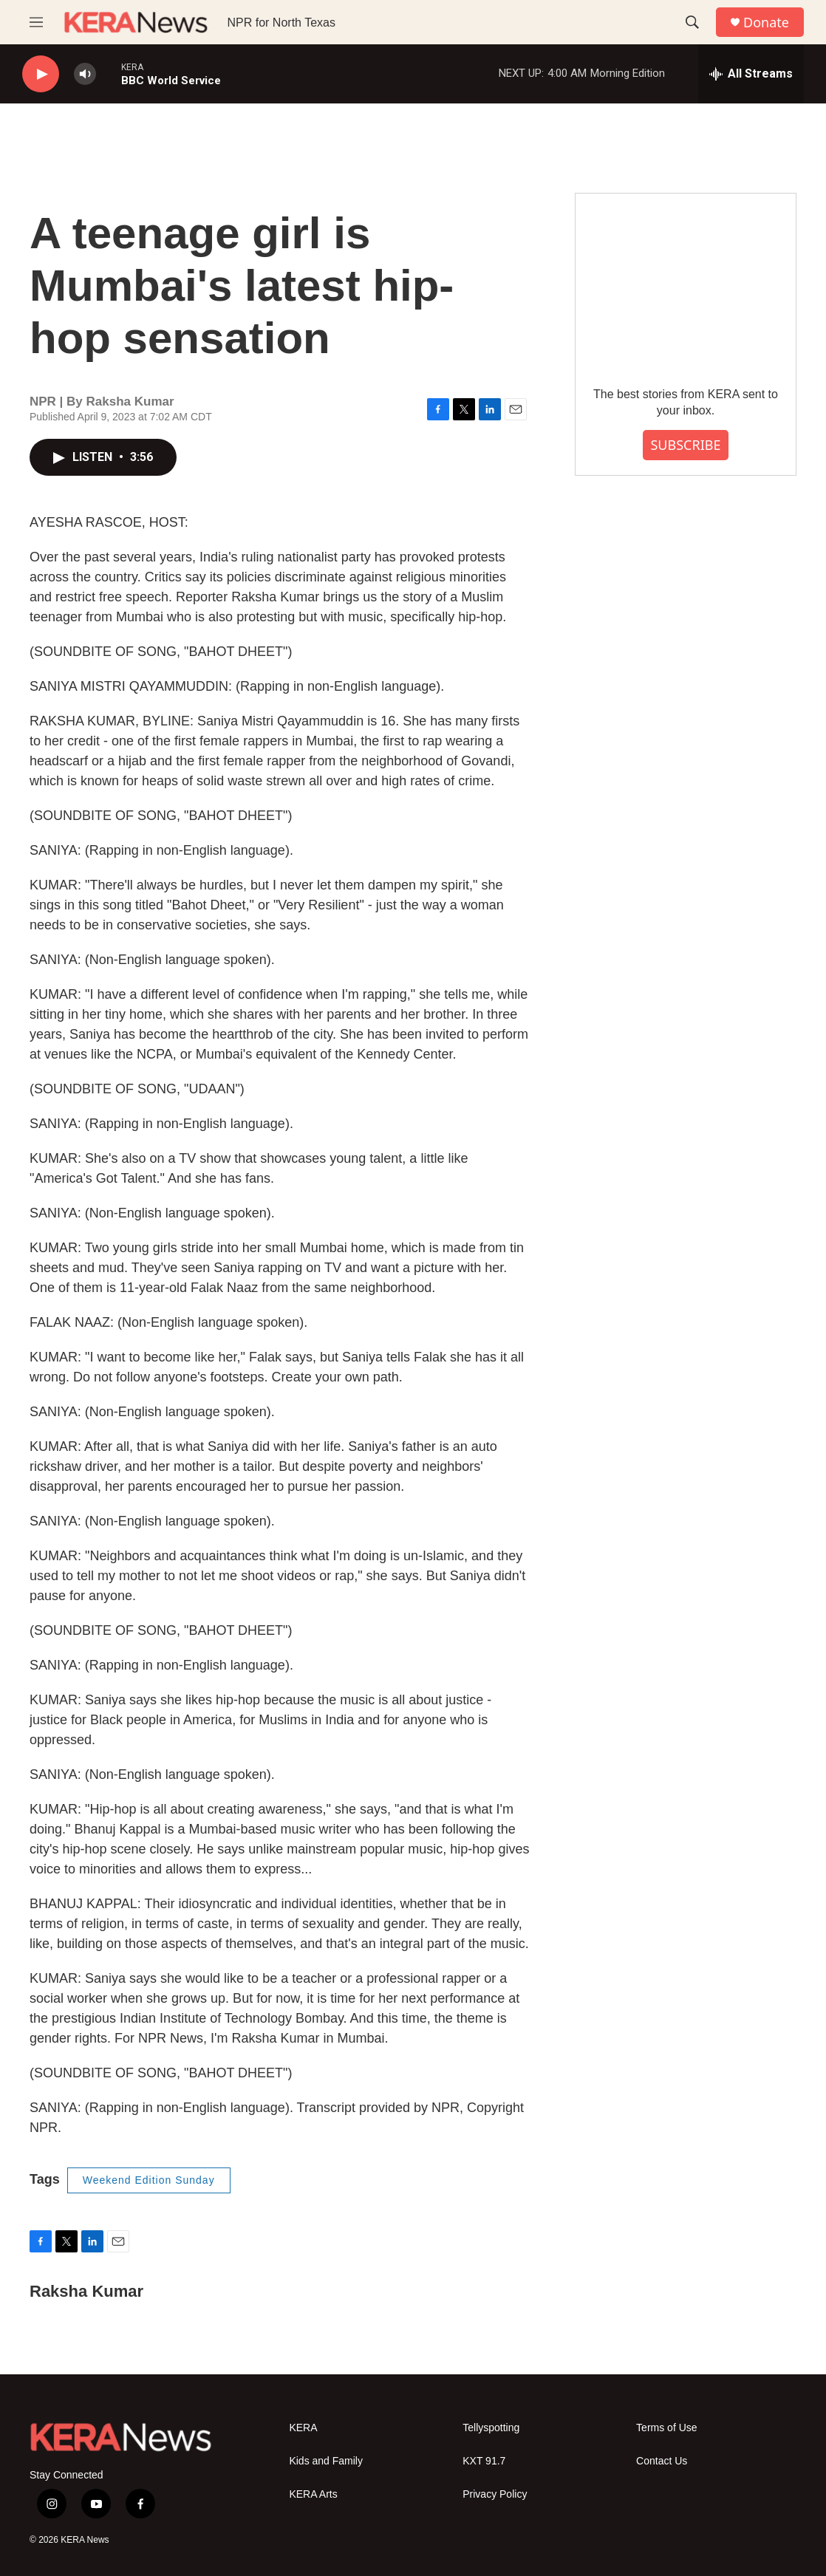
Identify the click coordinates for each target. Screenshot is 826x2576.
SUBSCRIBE (685, 445)
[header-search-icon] (692, 22)
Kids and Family (326, 2461)
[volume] (85, 74)
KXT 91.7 (484, 2461)
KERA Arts (313, 2494)
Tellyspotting (491, 2427)
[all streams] (751, 73)
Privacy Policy (495, 2494)
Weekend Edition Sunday (149, 2180)
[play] (40, 74)
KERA (303, 2427)
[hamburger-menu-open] (36, 22)
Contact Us (661, 2461)
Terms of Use (666, 2427)
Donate (766, 22)
